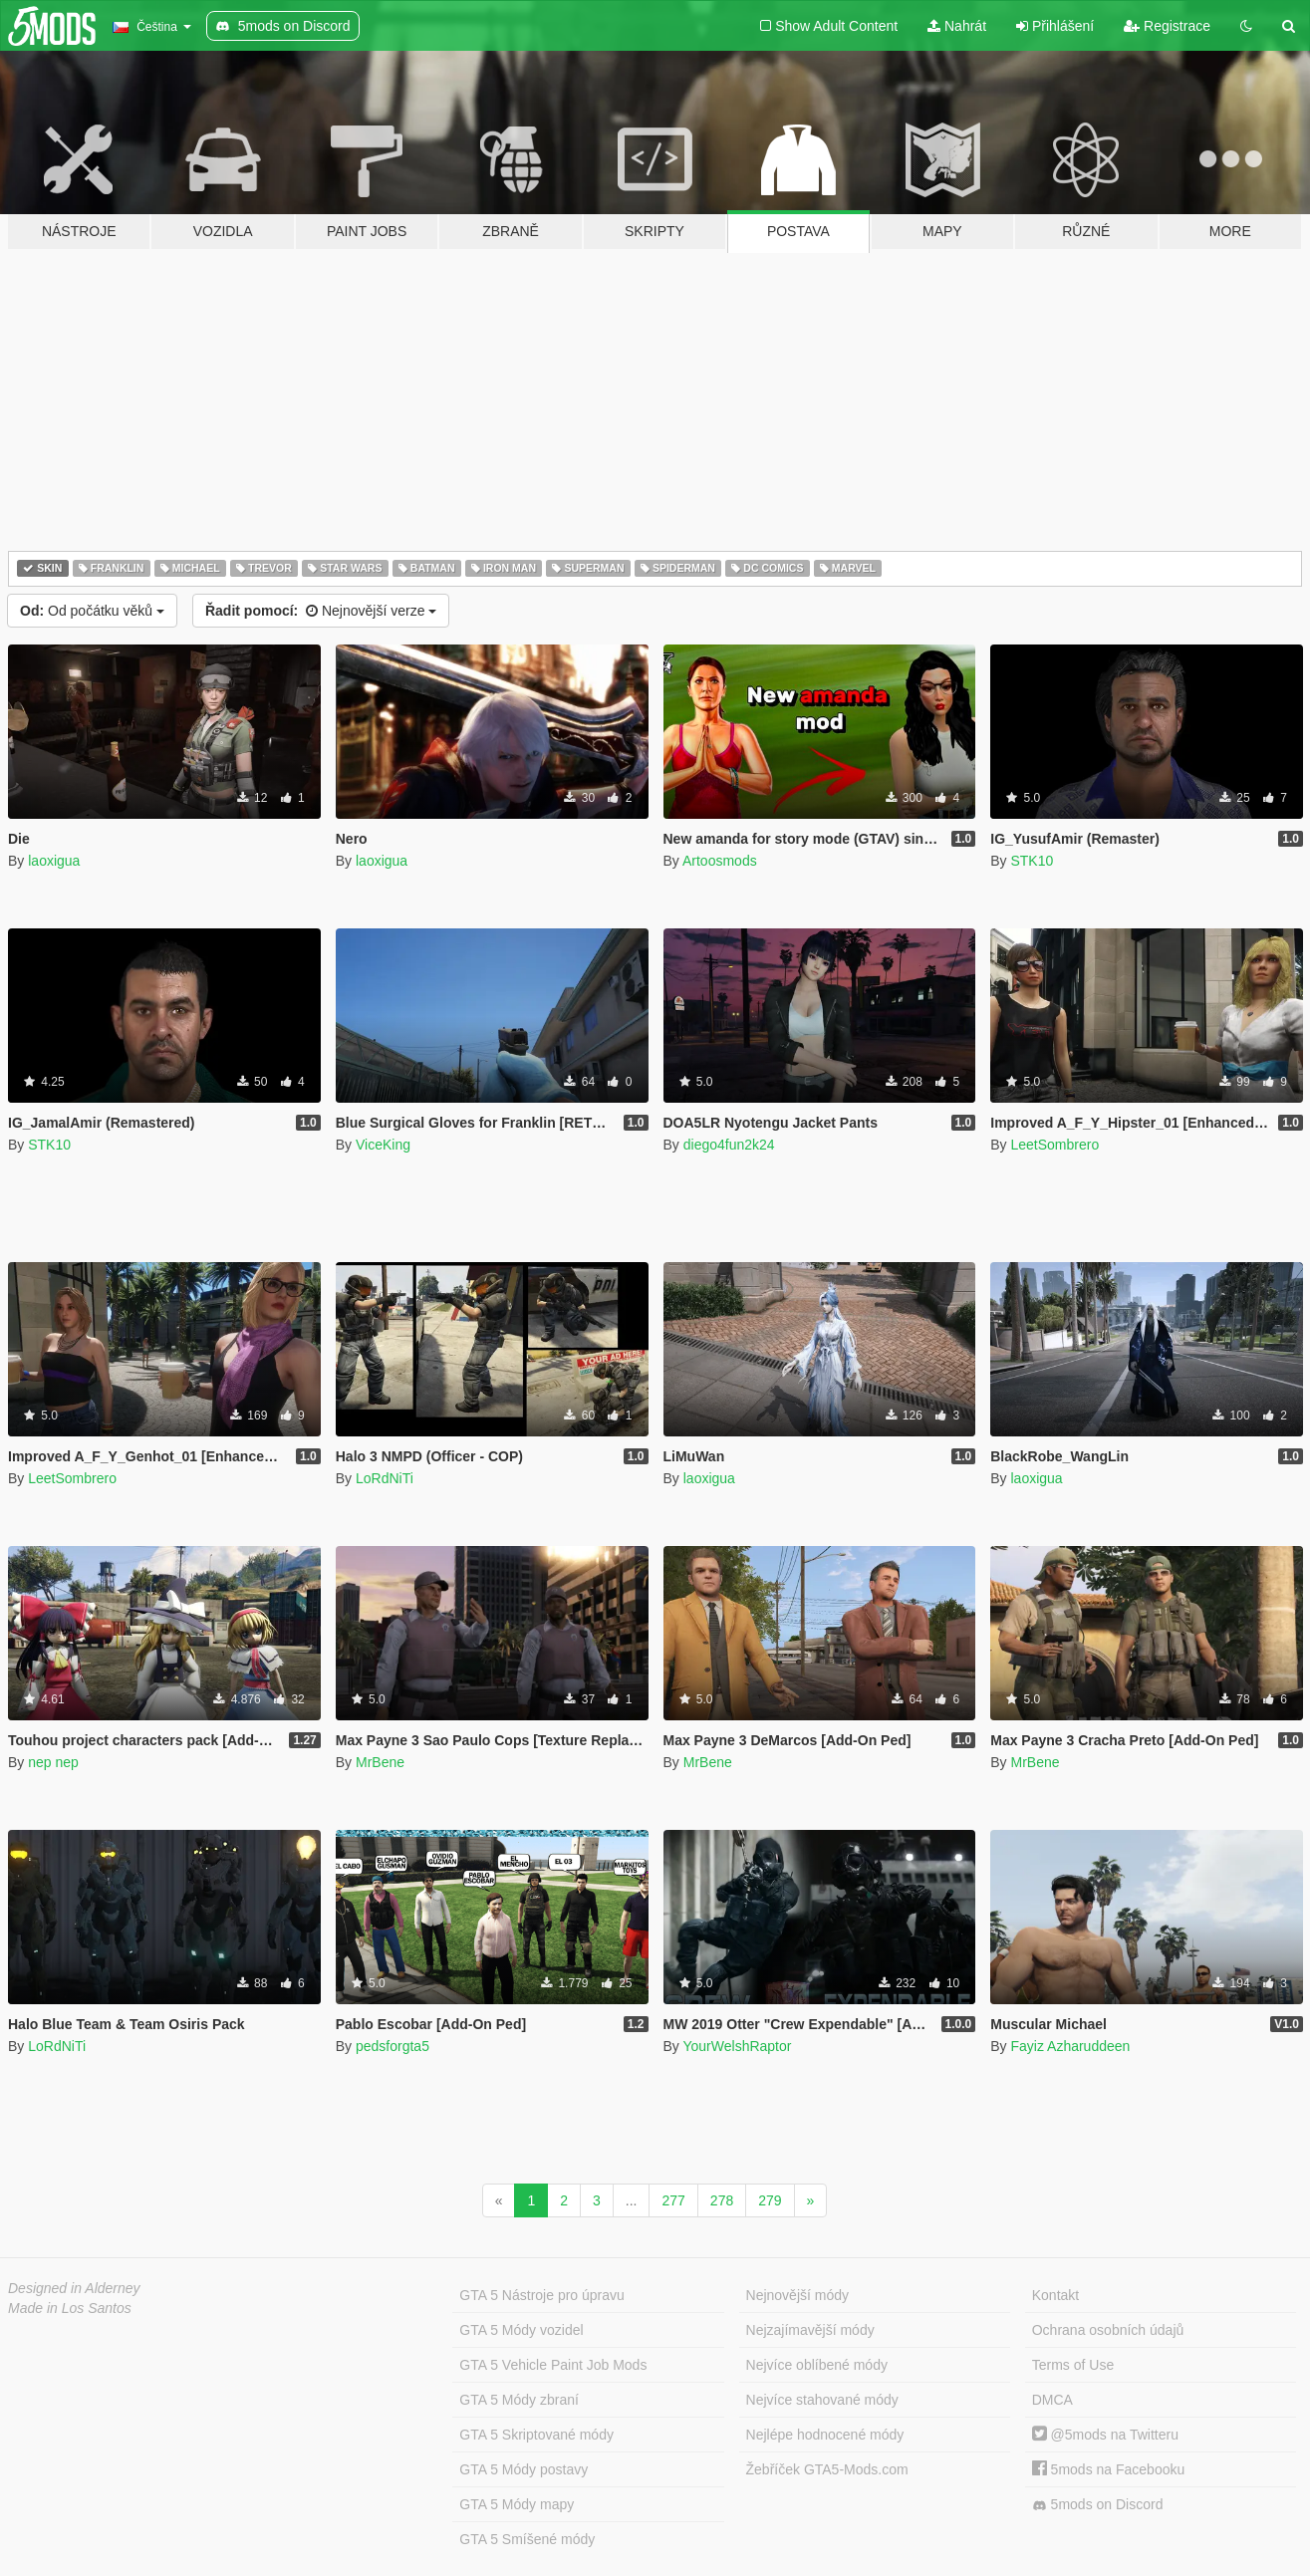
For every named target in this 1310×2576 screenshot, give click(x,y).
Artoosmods (719, 861)
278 (721, 2200)
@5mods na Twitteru (1105, 2435)
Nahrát (956, 26)
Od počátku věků (92, 611)
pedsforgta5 (392, 2046)
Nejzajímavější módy (810, 2330)
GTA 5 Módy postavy (523, 2469)
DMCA (1052, 2400)
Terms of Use (1073, 2365)
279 (769, 2200)
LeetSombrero (1054, 1145)
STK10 (1031, 861)
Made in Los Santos (69, 2308)
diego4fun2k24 (729, 1145)
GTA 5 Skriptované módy (536, 2435)
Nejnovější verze (320, 611)
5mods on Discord (1098, 2504)
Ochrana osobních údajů (1108, 2330)
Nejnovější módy (798, 2295)
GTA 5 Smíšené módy (527, 2539)
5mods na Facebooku (1108, 2469)
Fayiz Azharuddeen (1070, 2046)
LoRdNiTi (384, 1478)
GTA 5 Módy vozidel (521, 2330)
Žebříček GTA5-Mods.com (827, 2469)
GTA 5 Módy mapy (516, 2504)
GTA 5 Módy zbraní (519, 2400)
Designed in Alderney (74, 2288)
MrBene (380, 1762)
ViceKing (383, 1145)
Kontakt (1055, 2295)
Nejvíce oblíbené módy (817, 2365)
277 (672, 2200)
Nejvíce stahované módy (822, 2400)
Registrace (1167, 26)
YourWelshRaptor (736, 2046)
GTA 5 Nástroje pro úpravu (541, 2295)
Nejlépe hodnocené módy (825, 2435)
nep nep (53, 1762)
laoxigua (54, 861)
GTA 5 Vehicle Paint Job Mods (553, 2365)
